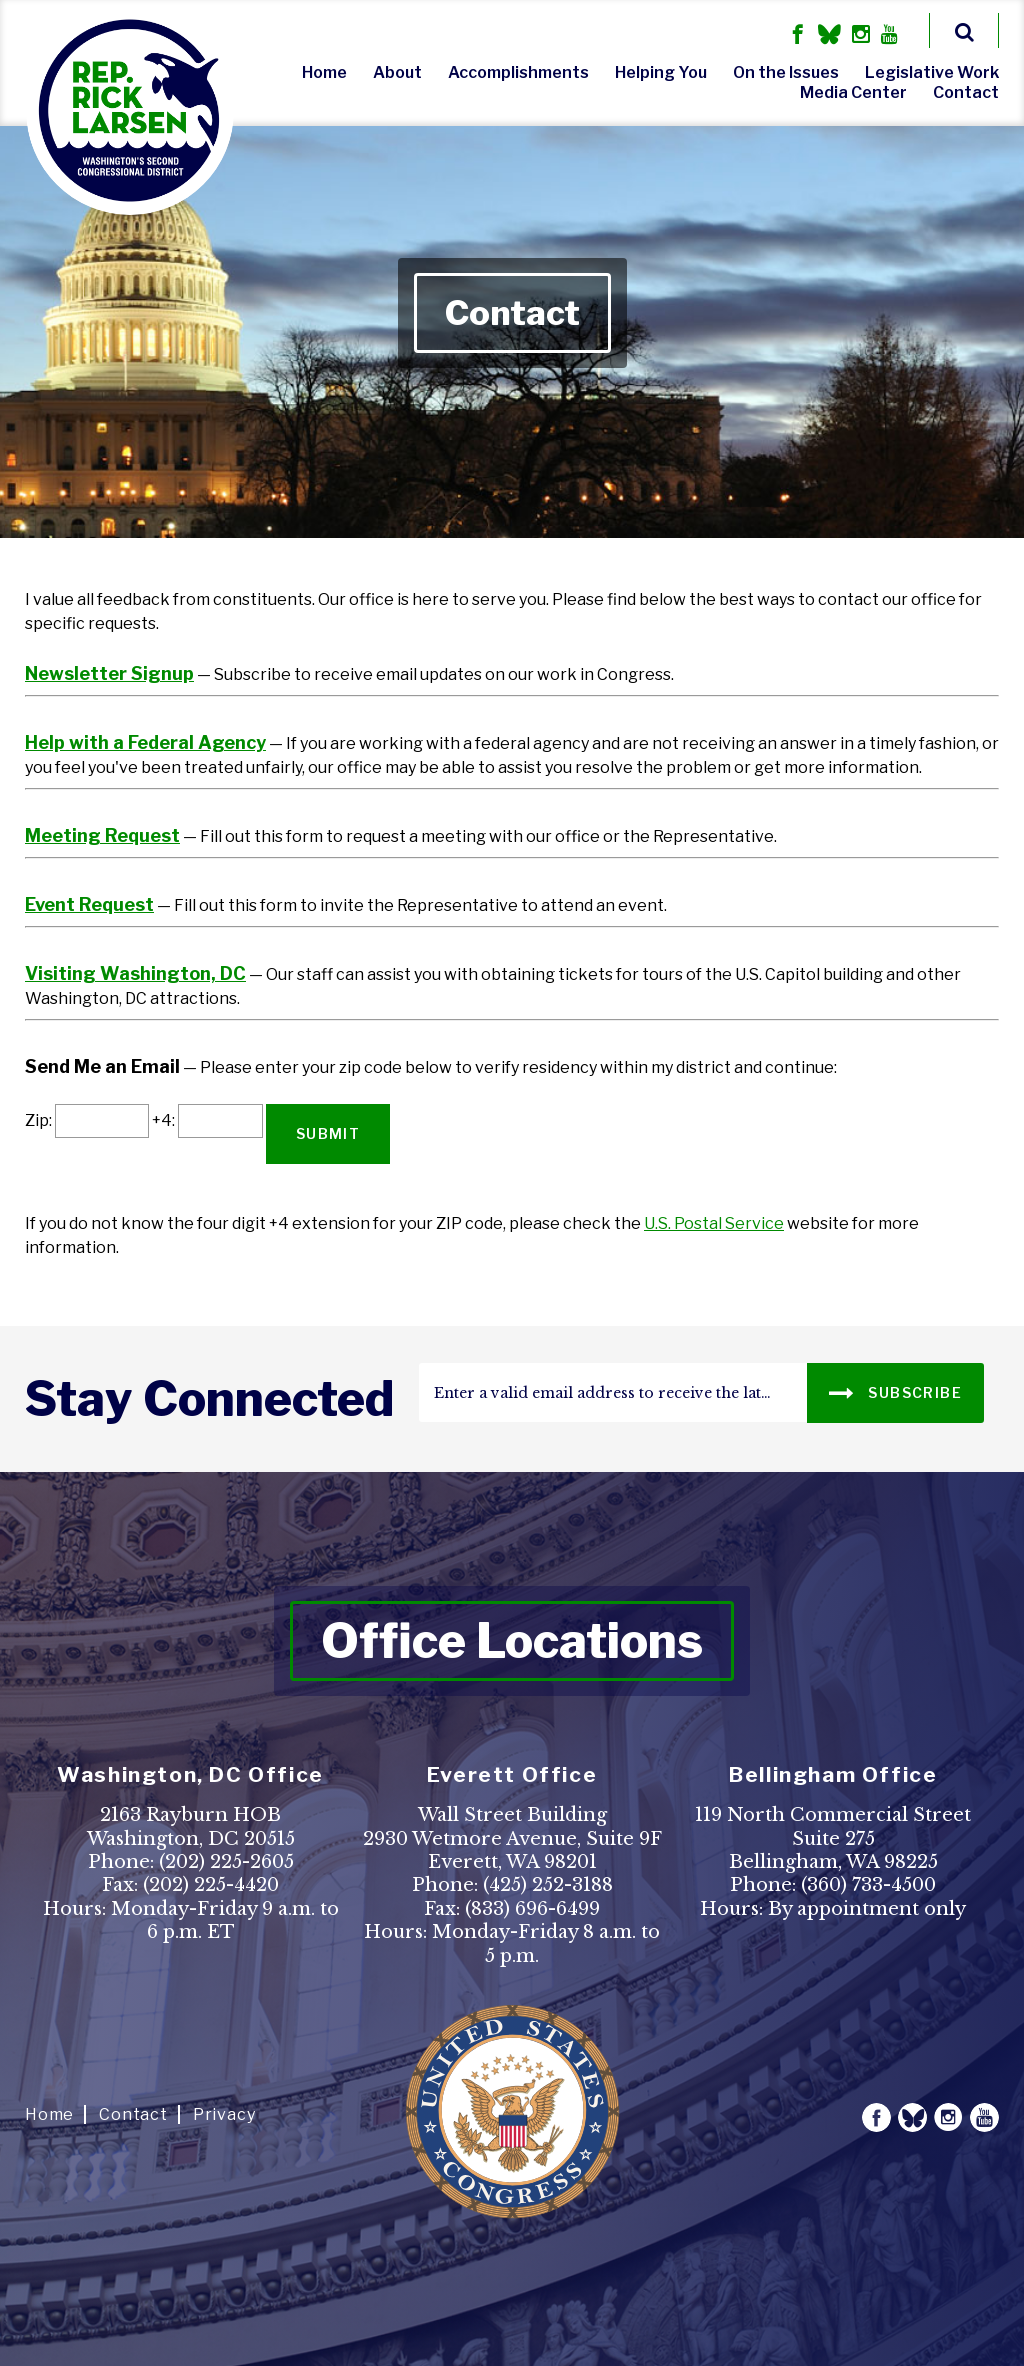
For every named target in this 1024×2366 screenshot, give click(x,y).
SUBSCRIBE (895, 1391)
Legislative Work (932, 72)
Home (324, 72)
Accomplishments (518, 72)
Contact (966, 92)
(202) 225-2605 (226, 1862)
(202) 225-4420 (211, 1885)
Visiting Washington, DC (135, 973)
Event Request (89, 904)
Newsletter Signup (109, 673)
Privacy (224, 2114)
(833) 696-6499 (532, 1909)
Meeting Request (102, 835)
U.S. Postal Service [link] (714, 1223)
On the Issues (786, 72)
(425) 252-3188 (548, 1885)
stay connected (209, 1399)
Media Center (853, 92)
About (397, 72)
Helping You (661, 72)
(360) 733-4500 (868, 1885)
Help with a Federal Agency (145, 742)
